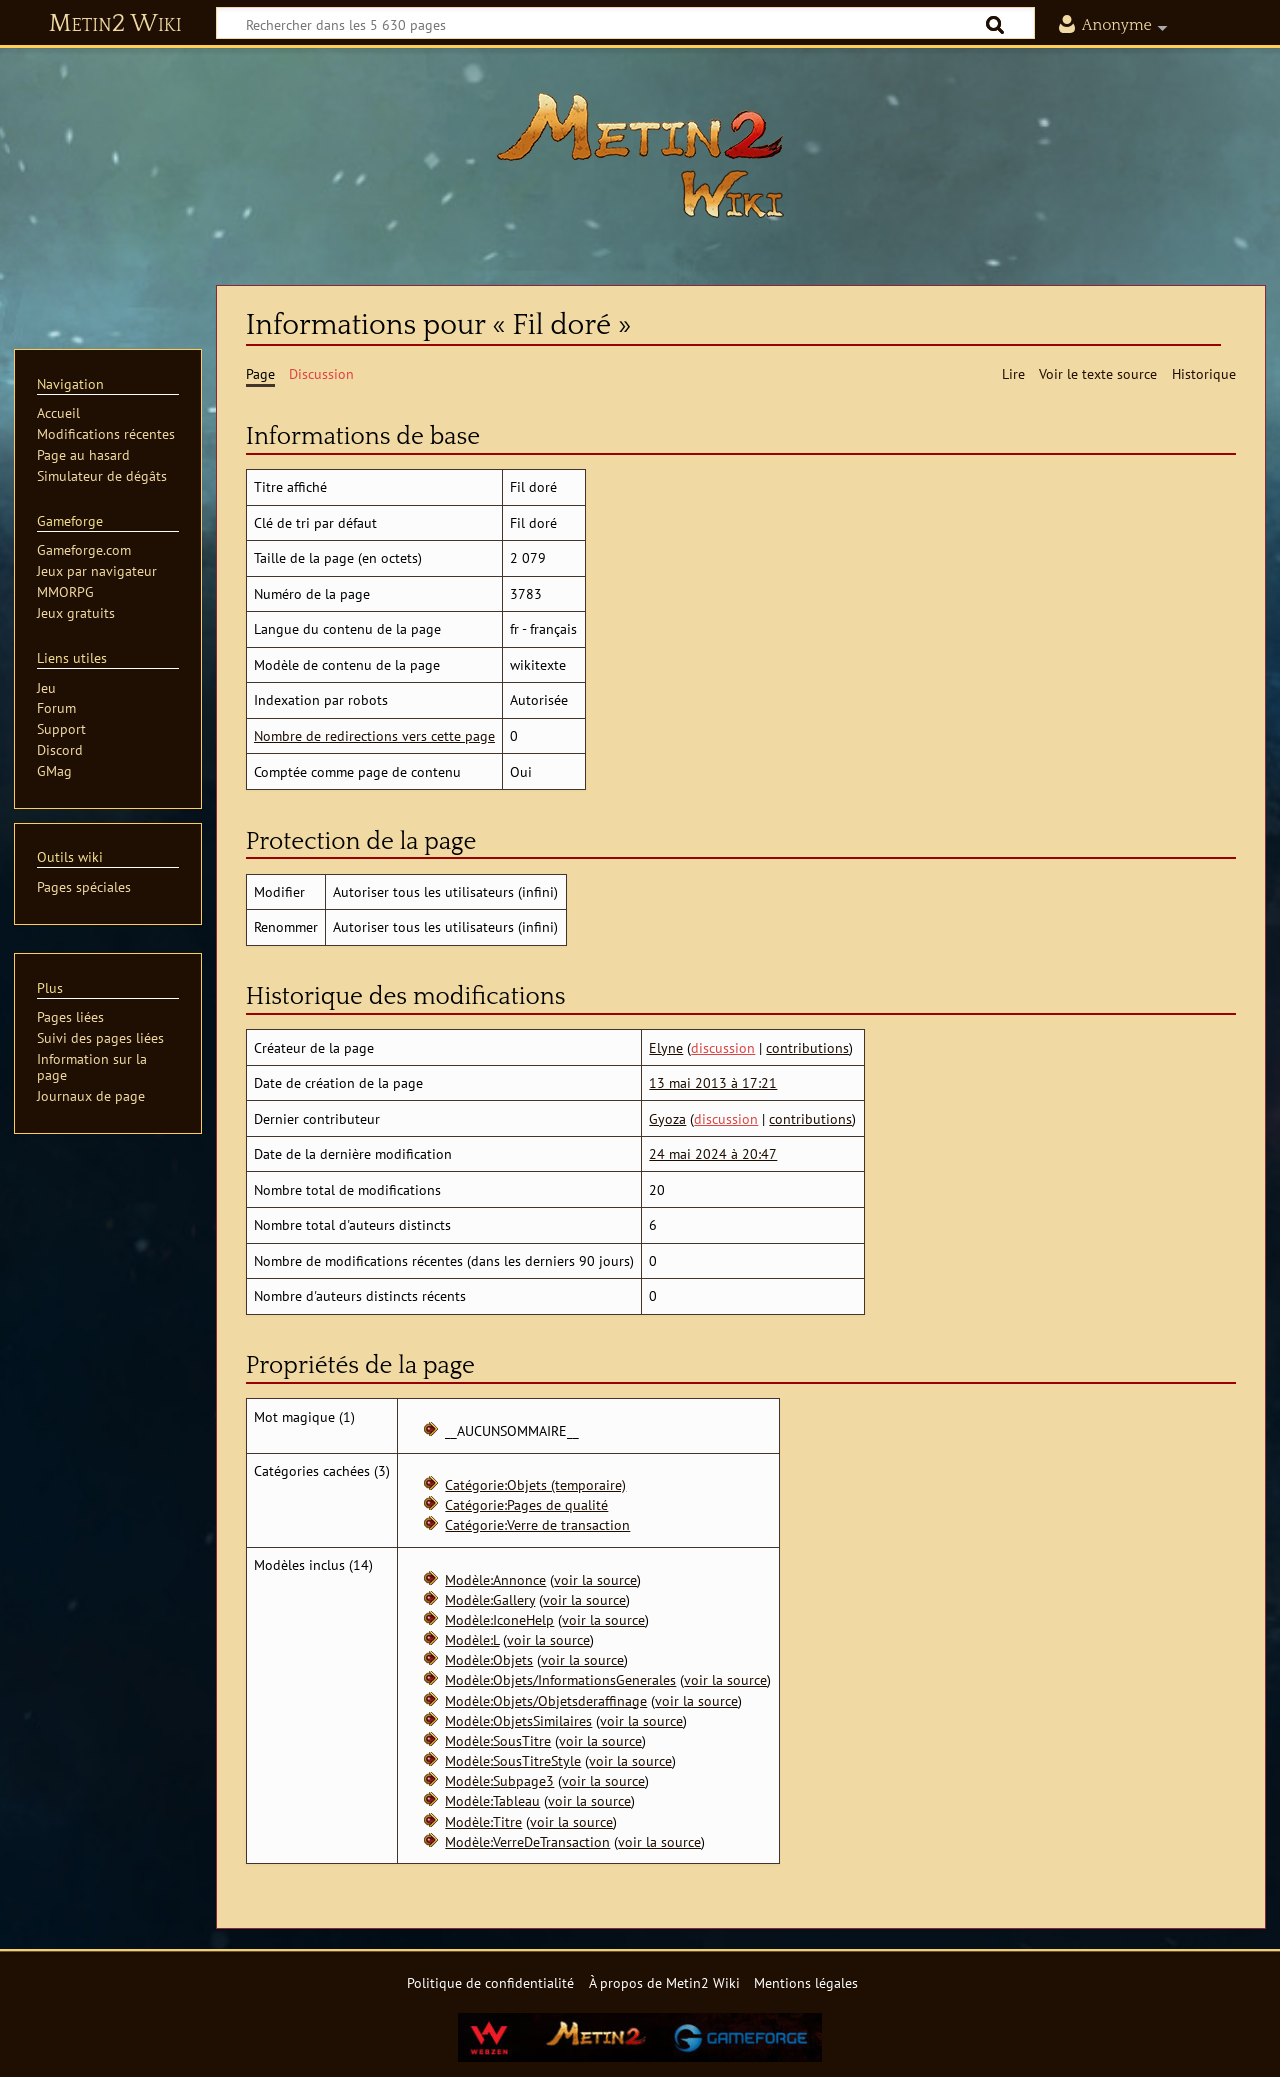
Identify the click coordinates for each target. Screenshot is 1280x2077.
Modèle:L (472, 1639)
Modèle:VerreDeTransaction (527, 1841)
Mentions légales (806, 1982)
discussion (723, 1047)
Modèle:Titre (483, 1821)
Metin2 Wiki (115, 24)
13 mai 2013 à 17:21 (713, 1082)
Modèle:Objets (489, 1659)
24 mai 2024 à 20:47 (713, 1153)
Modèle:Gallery (490, 1599)
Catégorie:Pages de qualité (526, 1504)
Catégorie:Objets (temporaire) (535, 1484)
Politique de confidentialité (490, 1982)
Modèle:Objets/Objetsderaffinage (546, 1700)
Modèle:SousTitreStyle (513, 1760)
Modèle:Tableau (492, 1800)
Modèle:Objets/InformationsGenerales (560, 1679)
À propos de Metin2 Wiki (664, 1982)
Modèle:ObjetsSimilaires (518, 1720)
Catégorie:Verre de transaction (537, 1524)
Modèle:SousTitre (498, 1740)
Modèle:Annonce (495, 1579)
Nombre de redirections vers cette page (374, 735)
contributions (807, 1047)
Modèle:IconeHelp (499, 1619)
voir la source (595, 1579)
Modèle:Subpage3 (499, 1780)
